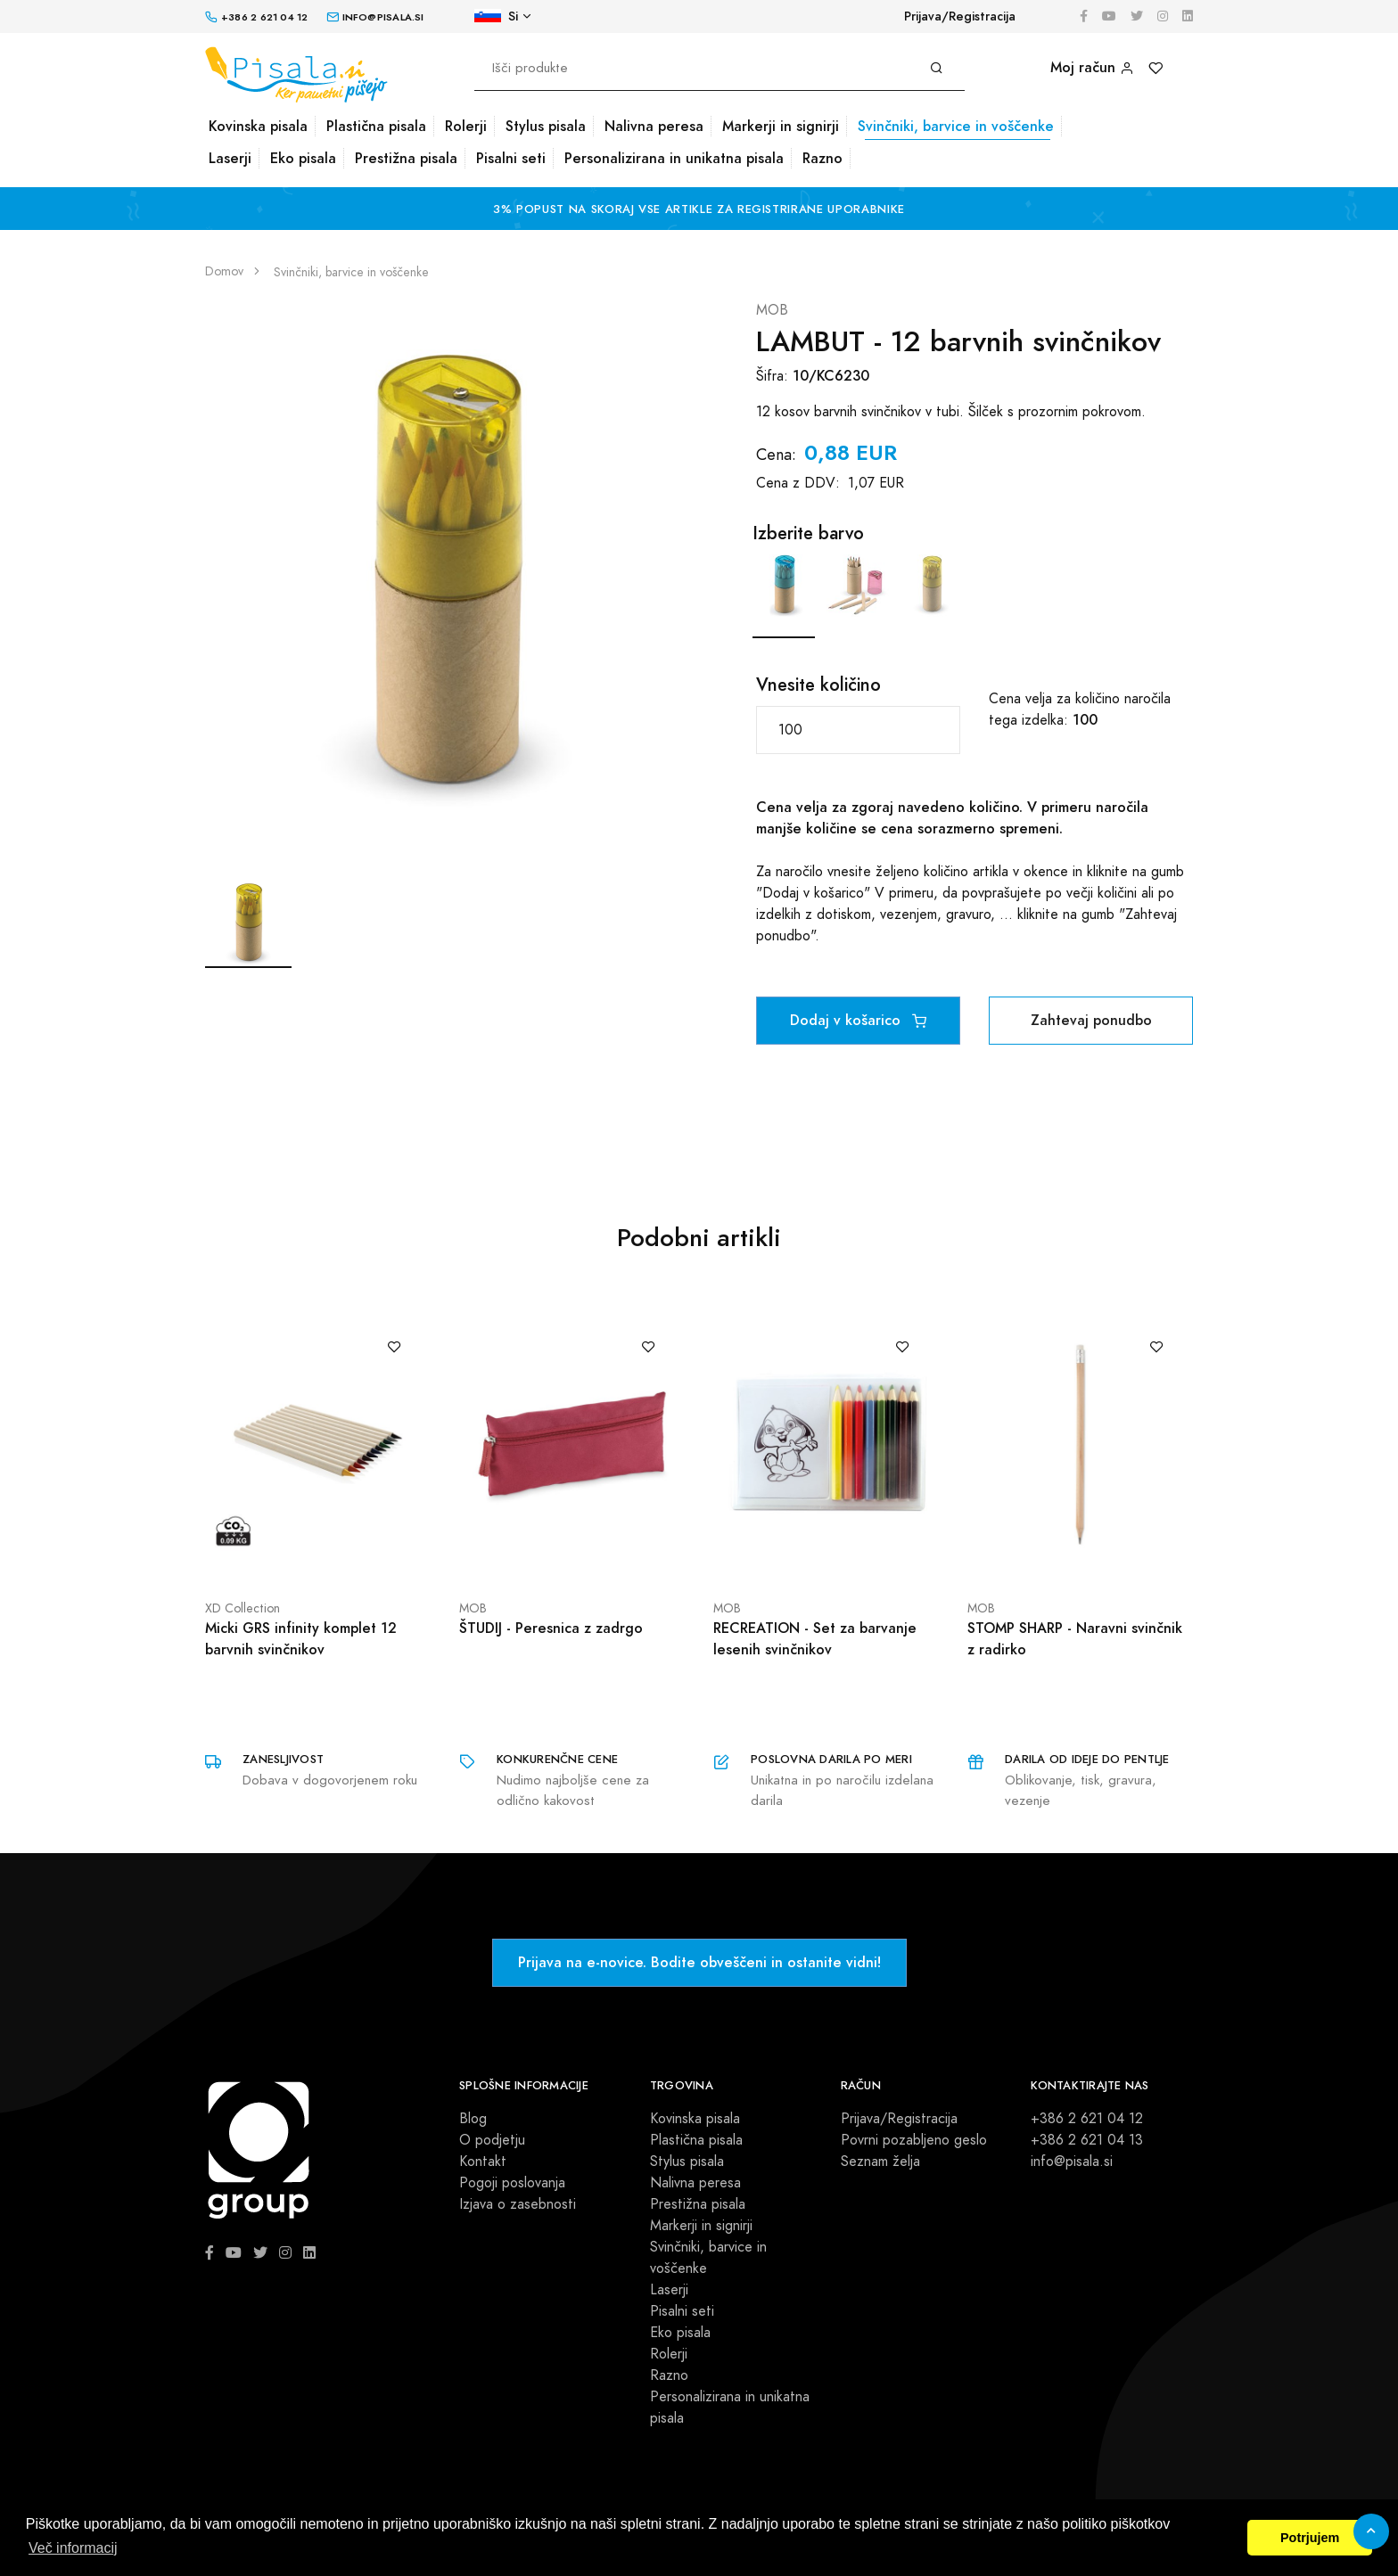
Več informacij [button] (73, 2547)
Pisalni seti (511, 158)
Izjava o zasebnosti (517, 2204)
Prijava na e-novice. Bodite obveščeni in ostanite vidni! (699, 1962)
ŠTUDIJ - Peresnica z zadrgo (551, 1628)
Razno (822, 158)
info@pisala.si (1072, 2161)
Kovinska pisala (258, 126)
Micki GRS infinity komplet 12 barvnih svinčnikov (301, 1639)
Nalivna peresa (653, 126)
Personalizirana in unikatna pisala (674, 158)
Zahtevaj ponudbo (1091, 1020)
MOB (772, 310)
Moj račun (1092, 67)
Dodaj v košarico (858, 1020)
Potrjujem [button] (1309, 2538)
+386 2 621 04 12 (1087, 2119)
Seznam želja (880, 2161)
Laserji (230, 158)
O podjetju (492, 2140)
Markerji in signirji (780, 126)
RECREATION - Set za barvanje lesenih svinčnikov (815, 1639)
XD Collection (242, 1608)
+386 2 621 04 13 (1087, 2140)
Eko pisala (303, 158)
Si (496, 16)
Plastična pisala (376, 126)
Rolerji (466, 126)
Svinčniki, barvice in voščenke (956, 126)
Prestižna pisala (406, 158)
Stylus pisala (546, 126)
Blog (473, 2119)
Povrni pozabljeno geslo (914, 2140)
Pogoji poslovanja (512, 2183)
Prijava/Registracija (960, 16)
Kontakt (482, 2161)
